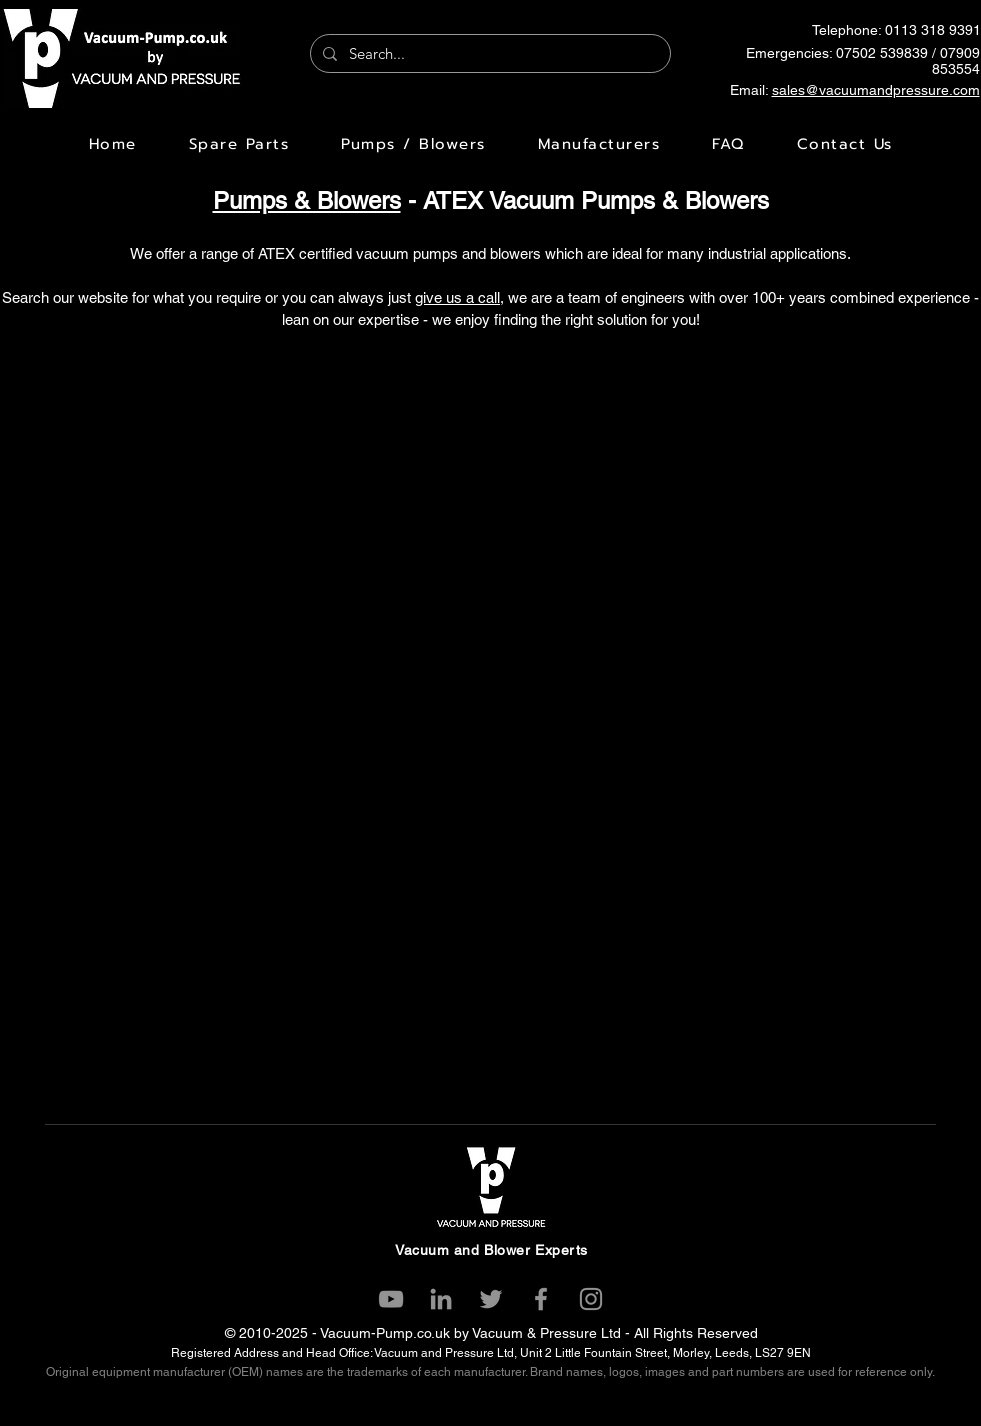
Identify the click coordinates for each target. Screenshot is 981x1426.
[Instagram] (591, 1299)
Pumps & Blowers (307, 200)
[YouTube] (391, 1299)
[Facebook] (541, 1299)
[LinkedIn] (441, 1299)
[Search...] (488, 53)
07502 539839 (882, 53)
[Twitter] (491, 1299)
